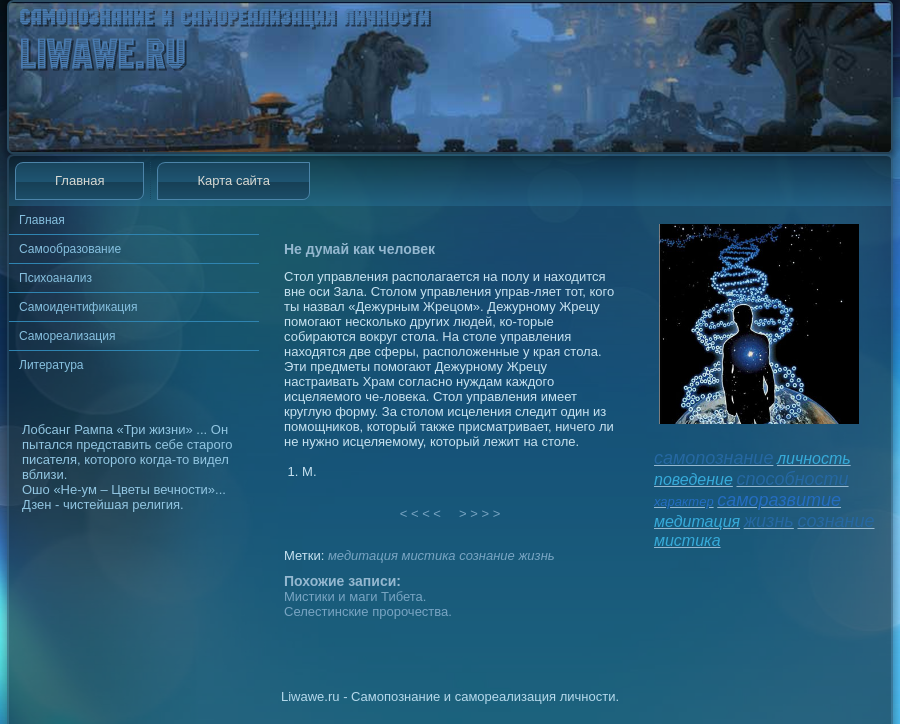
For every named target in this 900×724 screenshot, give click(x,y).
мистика (428, 555)
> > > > (480, 513)
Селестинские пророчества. (368, 611)
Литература (51, 365)
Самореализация (67, 336)
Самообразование (70, 249)
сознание (487, 555)
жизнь (536, 555)
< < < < (421, 513)
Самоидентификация (78, 307)
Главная (79, 180)
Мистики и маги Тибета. (355, 596)
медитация (363, 555)
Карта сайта (233, 180)
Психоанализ (55, 278)
